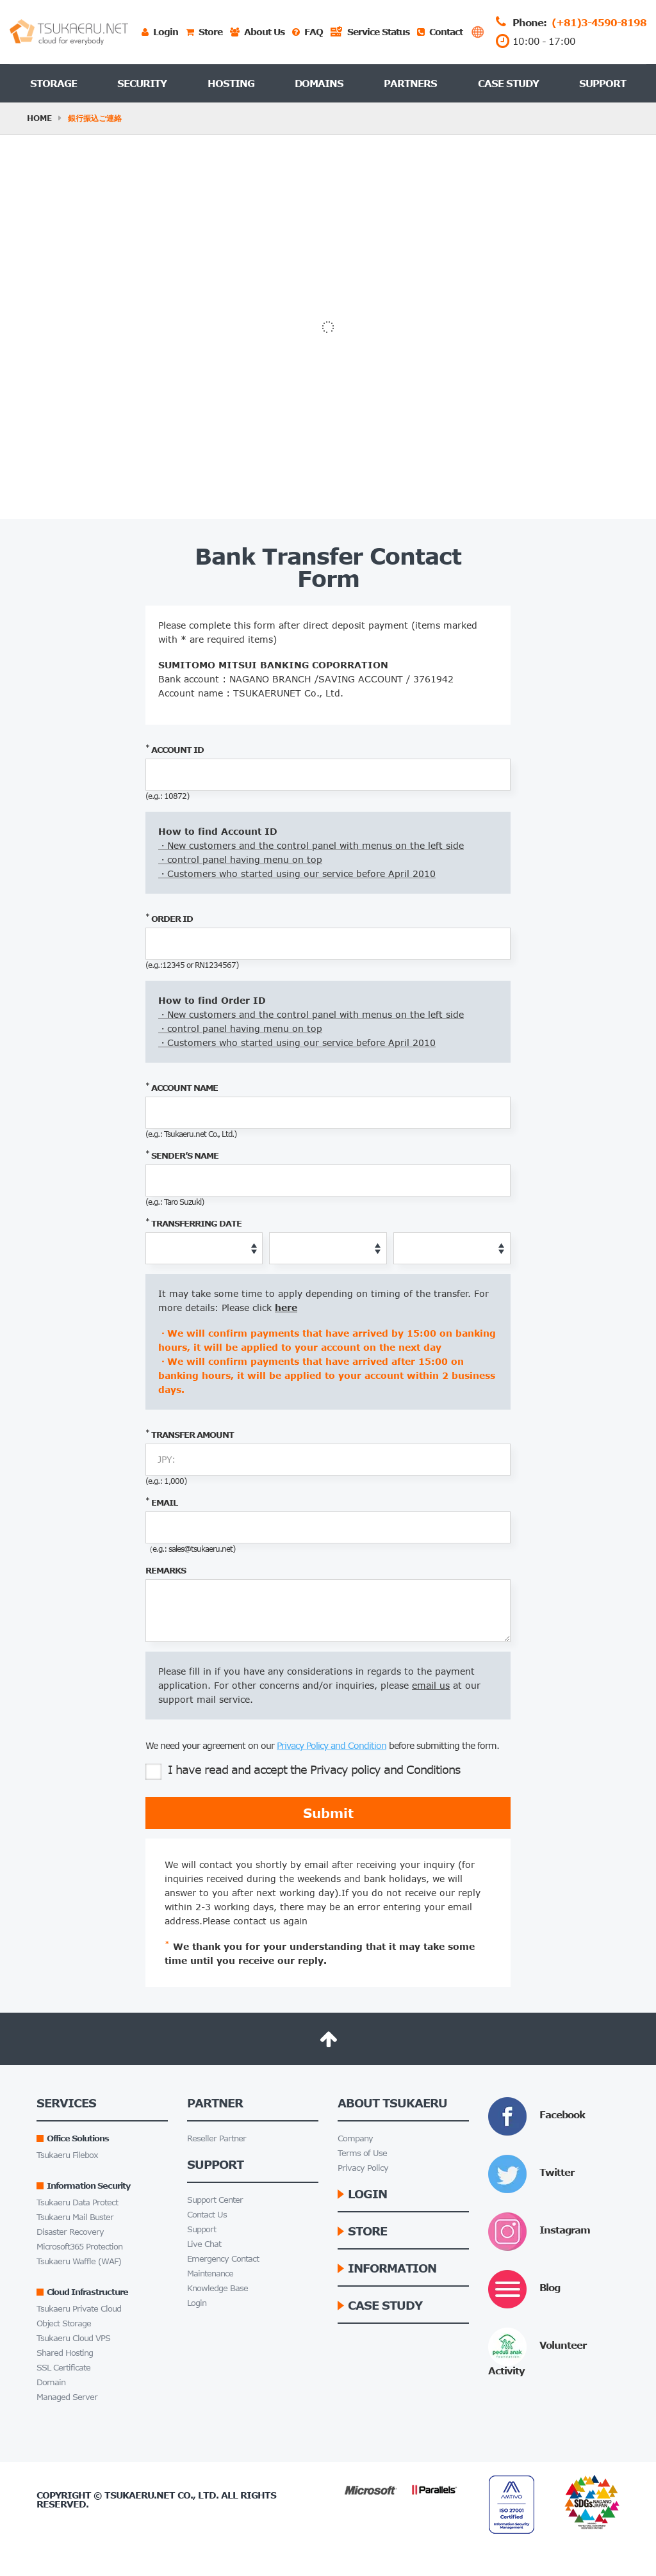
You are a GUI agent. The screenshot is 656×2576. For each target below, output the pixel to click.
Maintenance (210, 2273)
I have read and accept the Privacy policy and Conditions (302, 1772)
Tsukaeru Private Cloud (79, 2309)
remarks (165, 1570)
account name (181, 1087)
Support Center (215, 2200)
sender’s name (181, 1155)
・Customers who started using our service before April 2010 (297, 873)
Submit (328, 1813)
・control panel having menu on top (240, 859)
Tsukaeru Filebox (67, 2155)
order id (169, 918)
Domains (319, 83)
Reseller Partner (216, 2138)
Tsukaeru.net (139, 2495)
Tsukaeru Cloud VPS (73, 2338)
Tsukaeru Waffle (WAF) (79, 2261)
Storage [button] (53, 83)
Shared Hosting (65, 2353)
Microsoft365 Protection (79, 2246)
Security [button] (142, 83)
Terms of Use (362, 2153)
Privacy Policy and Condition (331, 1745)
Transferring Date (193, 1223)
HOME (39, 118)
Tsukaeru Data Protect (77, 2202)
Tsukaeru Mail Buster (75, 2217)
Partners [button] (410, 83)
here (286, 1307)
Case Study (508, 83)
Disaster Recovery (70, 2232)
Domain (51, 2382)
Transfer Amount (189, 1434)
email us (431, 1685)
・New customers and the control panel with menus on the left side (311, 845)
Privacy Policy (363, 2168)
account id (174, 749)
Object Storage (64, 2323)
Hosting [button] (231, 83)
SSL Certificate (63, 2367)
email (161, 1502)
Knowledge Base (217, 2288)
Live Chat (204, 2244)
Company (355, 2138)
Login (196, 2303)
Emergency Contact (223, 2259)
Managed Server (67, 2397)
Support (602, 83)
